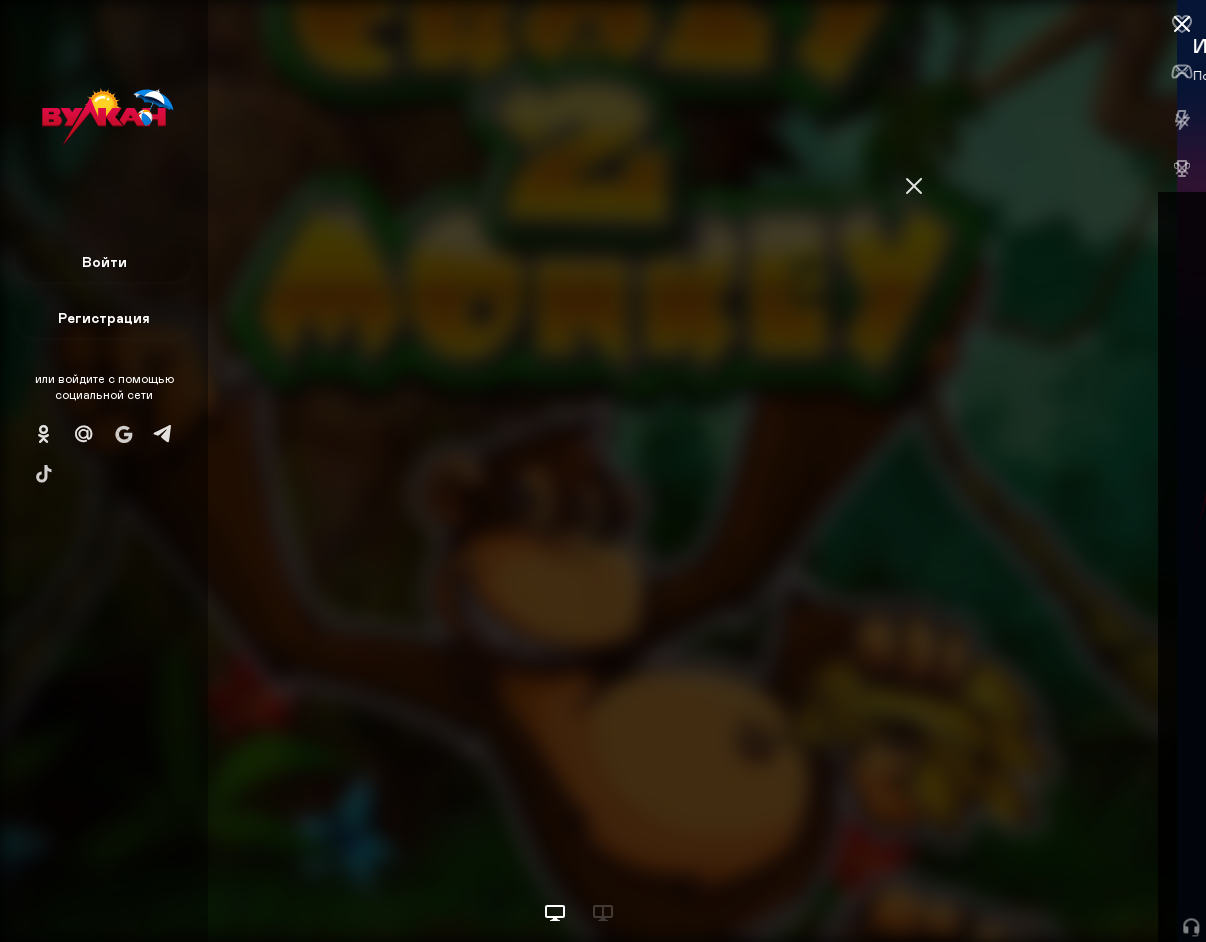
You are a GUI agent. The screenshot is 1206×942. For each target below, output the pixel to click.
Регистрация (104, 317)
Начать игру (1054, 889)
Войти (104, 261)
